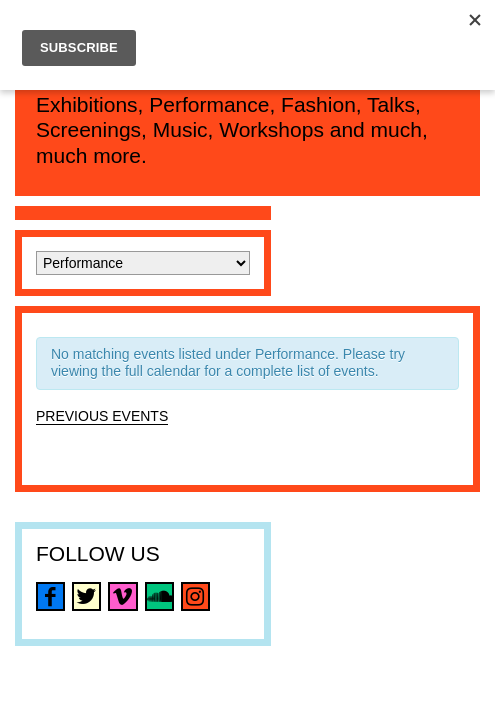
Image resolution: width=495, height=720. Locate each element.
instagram (195, 596)
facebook (50, 596)
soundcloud (159, 596)
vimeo (122, 596)
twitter (86, 596)
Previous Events (102, 416)
